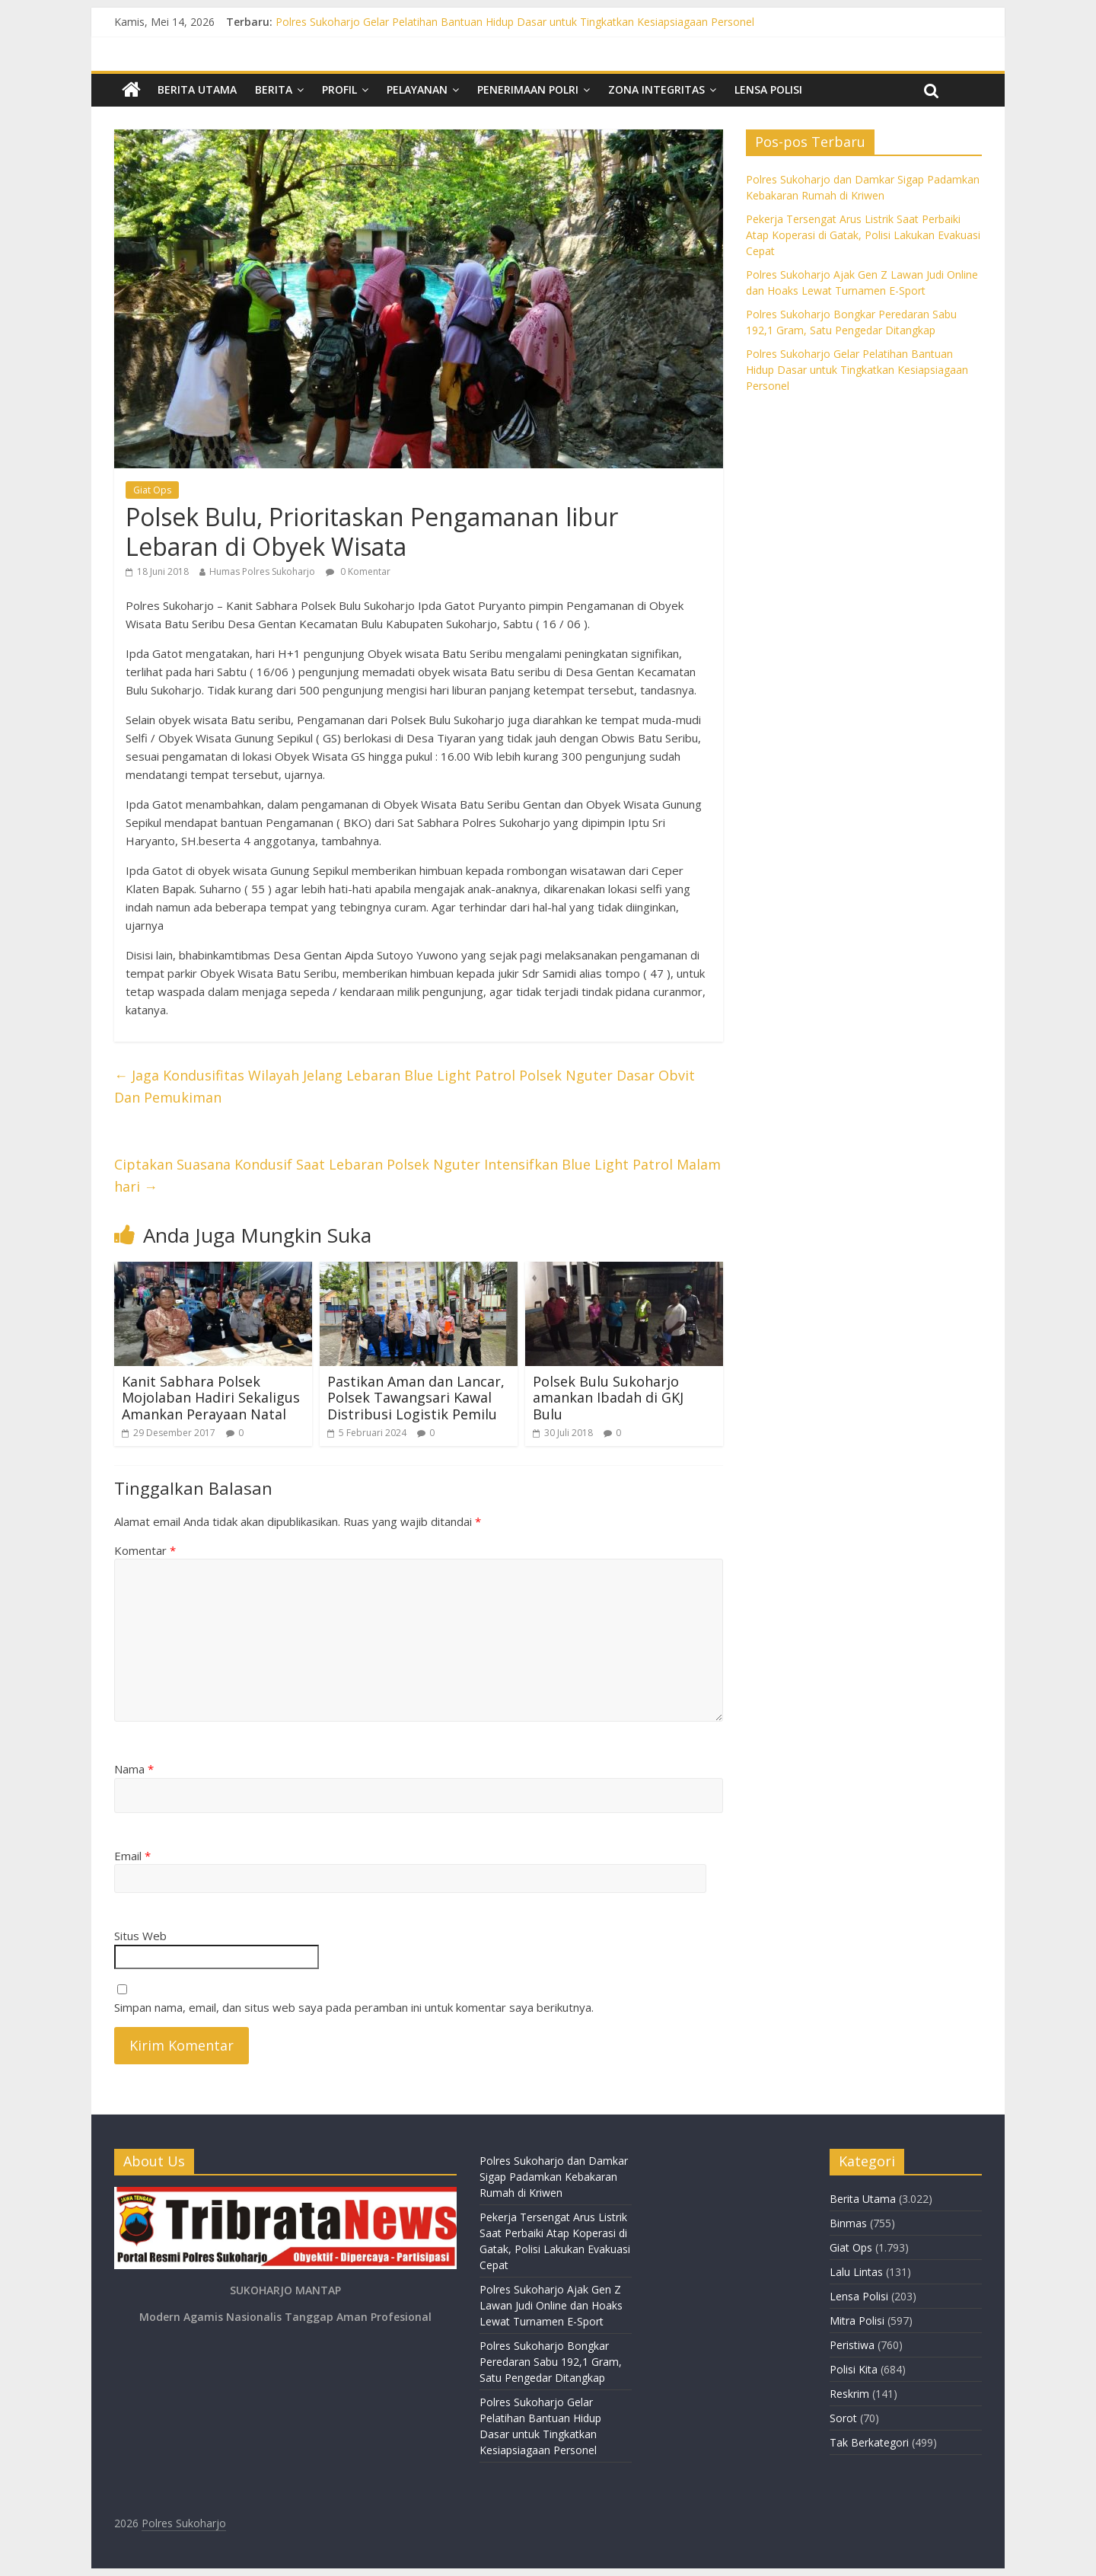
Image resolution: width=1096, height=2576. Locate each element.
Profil (339, 89)
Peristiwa (852, 2345)
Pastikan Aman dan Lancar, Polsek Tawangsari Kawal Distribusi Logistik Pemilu (416, 1397)
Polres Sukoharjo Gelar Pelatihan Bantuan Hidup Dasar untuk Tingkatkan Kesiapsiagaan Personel (515, 21)
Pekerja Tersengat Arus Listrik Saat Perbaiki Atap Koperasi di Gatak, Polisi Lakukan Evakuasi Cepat (863, 235)
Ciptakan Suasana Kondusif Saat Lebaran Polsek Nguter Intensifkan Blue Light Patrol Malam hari (417, 1175)
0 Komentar (358, 571)
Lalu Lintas (856, 2272)
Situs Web (140, 1935)
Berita (273, 89)
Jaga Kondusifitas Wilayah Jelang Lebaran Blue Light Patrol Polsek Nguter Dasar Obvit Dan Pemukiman (404, 1086)
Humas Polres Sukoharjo (262, 571)
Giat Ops (152, 490)
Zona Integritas (656, 89)
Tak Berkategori (869, 2442)
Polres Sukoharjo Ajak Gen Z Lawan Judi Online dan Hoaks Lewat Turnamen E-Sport (551, 2305)
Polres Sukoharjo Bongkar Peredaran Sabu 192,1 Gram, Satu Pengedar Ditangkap (551, 2361)
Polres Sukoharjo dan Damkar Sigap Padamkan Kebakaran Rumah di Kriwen (554, 2176)
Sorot (843, 2418)
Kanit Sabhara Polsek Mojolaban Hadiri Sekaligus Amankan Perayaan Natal (211, 1397)
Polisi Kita (854, 2369)
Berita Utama (197, 89)
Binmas (848, 2223)
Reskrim (849, 2393)
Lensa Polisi (768, 89)
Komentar (145, 1550)
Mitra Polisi (857, 2320)
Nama (134, 1768)
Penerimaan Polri (527, 89)
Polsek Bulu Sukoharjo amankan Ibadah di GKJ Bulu (608, 1397)
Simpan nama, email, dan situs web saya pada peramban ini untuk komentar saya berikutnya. (354, 2007)
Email (132, 1855)
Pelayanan (417, 89)
